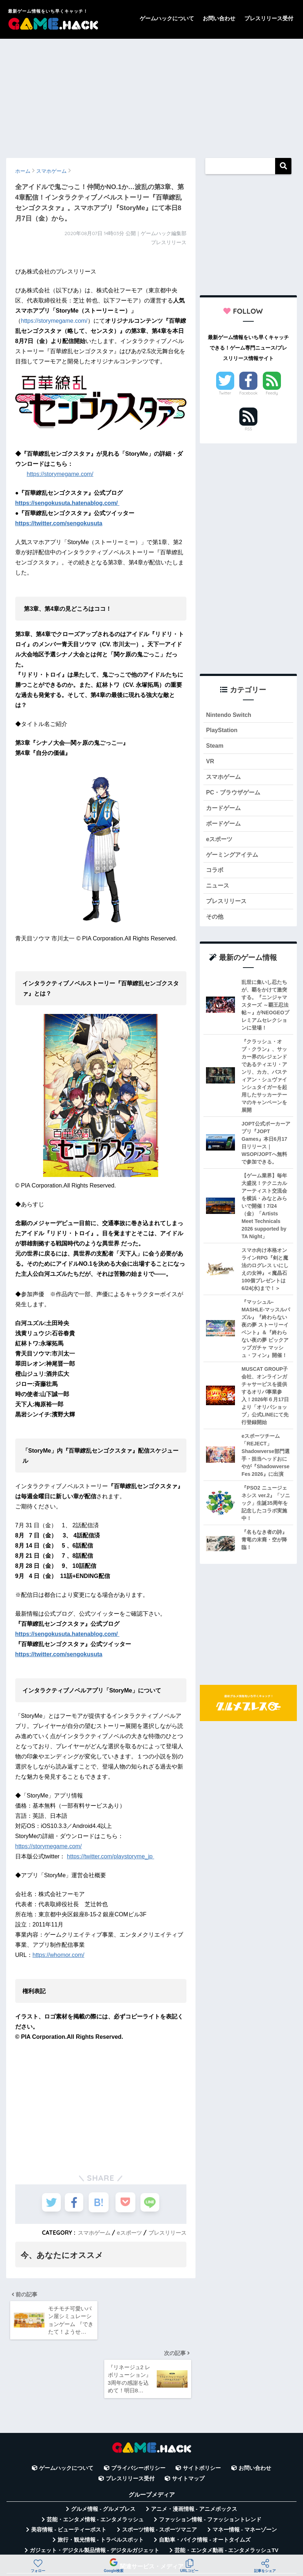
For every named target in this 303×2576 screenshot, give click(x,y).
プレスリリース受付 (268, 18)
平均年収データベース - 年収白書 (104, 2525)
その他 (215, 923)
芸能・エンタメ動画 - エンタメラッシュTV (226, 2495)
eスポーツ (126, 2232)
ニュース (218, 891)
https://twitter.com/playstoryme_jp (110, 1856)
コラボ (215, 875)
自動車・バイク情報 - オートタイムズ (205, 2484)
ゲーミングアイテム (233, 859)
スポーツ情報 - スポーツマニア (159, 2474)
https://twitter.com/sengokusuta (58, 523)
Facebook (248, 393)
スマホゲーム (88, 2232)
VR (210, 763)
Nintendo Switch (229, 715)
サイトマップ (188, 2423)
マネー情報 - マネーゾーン (244, 2474)
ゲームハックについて (167, 18)
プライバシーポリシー (138, 2413)
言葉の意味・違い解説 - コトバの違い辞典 (154, 2535)
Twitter (225, 393)
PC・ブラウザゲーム (235, 795)
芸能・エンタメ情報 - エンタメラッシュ (95, 2464)
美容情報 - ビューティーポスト (68, 2474)
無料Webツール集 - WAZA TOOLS (202, 2525)
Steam (215, 747)
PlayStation (222, 731)
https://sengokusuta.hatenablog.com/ (67, 503)
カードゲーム (224, 811)
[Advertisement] (151, 95)
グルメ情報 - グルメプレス (103, 2453)
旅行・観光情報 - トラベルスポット (101, 2484)
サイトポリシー (202, 2413)
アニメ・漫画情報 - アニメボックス (194, 2453)
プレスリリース (166, 2232)
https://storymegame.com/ (54, 321)
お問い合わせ (219, 18)
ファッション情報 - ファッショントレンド (210, 2464)
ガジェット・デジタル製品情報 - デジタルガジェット (94, 2495)
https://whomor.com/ (58, 1955)
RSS (248, 428)
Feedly (272, 393)
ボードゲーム (224, 827)
